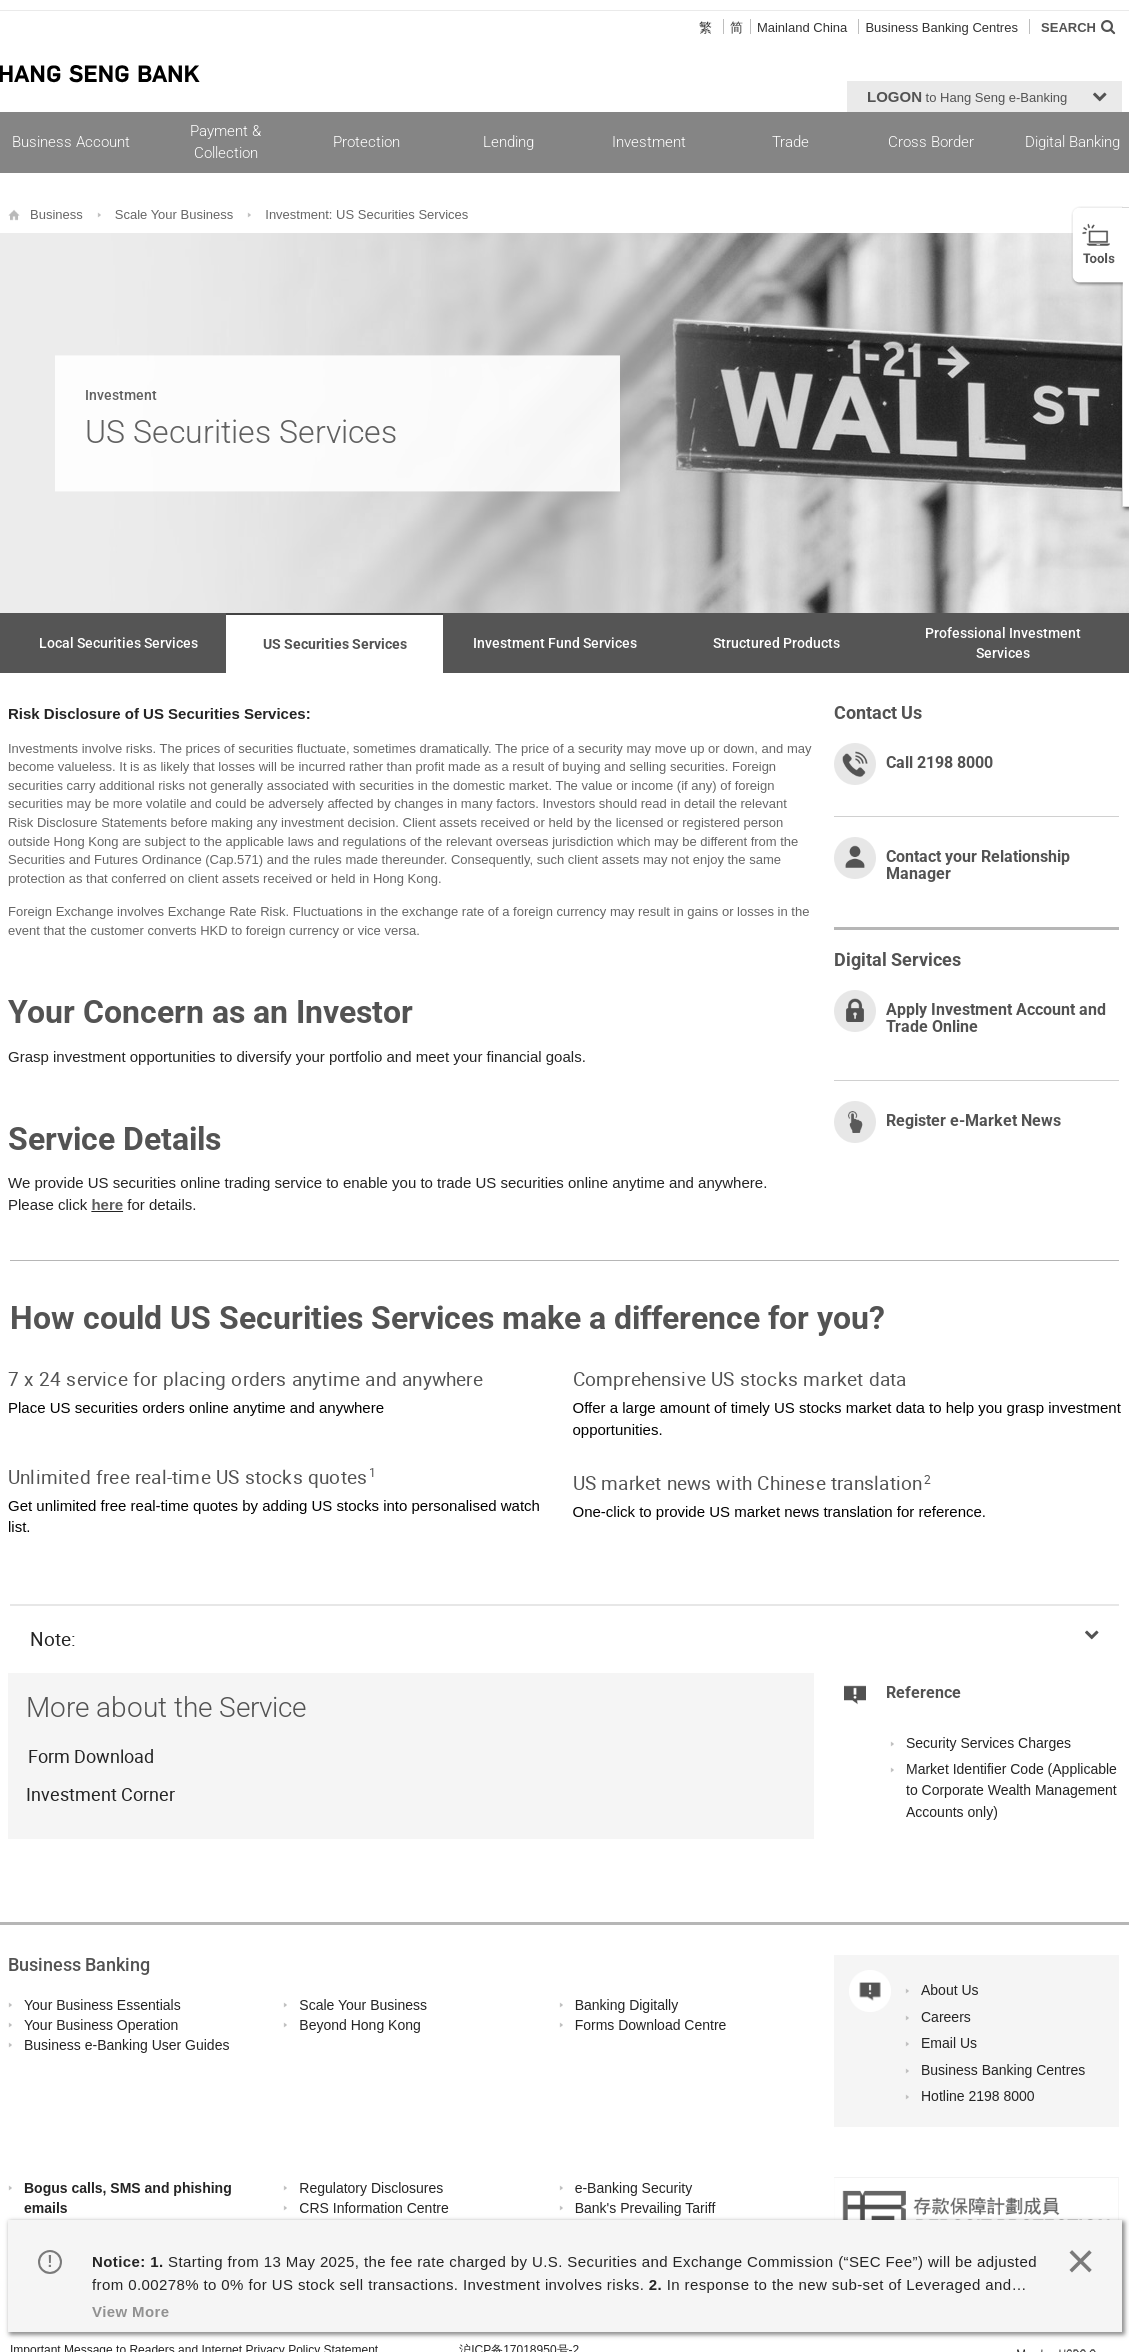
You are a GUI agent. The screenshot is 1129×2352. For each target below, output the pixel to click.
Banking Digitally (627, 2005)
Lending (508, 142)
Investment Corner (100, 1794)
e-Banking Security (634, 2188)
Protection (366, 142)
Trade (790, 142)
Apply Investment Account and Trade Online (996, 1018)
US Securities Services (335, 644)
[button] (984, 97)
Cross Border (931, 142)
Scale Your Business (174, 214)
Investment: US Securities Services (366, 214)
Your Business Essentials (102, 2005)
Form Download (90, 1756)
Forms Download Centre (651, 2025)
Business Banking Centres (941, 27)
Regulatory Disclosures (371, 2188)
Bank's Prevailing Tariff (645, 2208)
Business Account (71, 142)
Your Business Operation (101, 2025)
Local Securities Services (118, 643)
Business (56, 214)
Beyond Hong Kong (359, 2025)
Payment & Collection (225, 141)
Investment (649, 142)
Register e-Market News (973, 1120)
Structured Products (776, 643)
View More (131, 2311)
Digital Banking (1072, 142)
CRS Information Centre (373, 2208)
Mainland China (802, 27)
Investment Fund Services (555, 643)
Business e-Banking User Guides (126, 2045)
